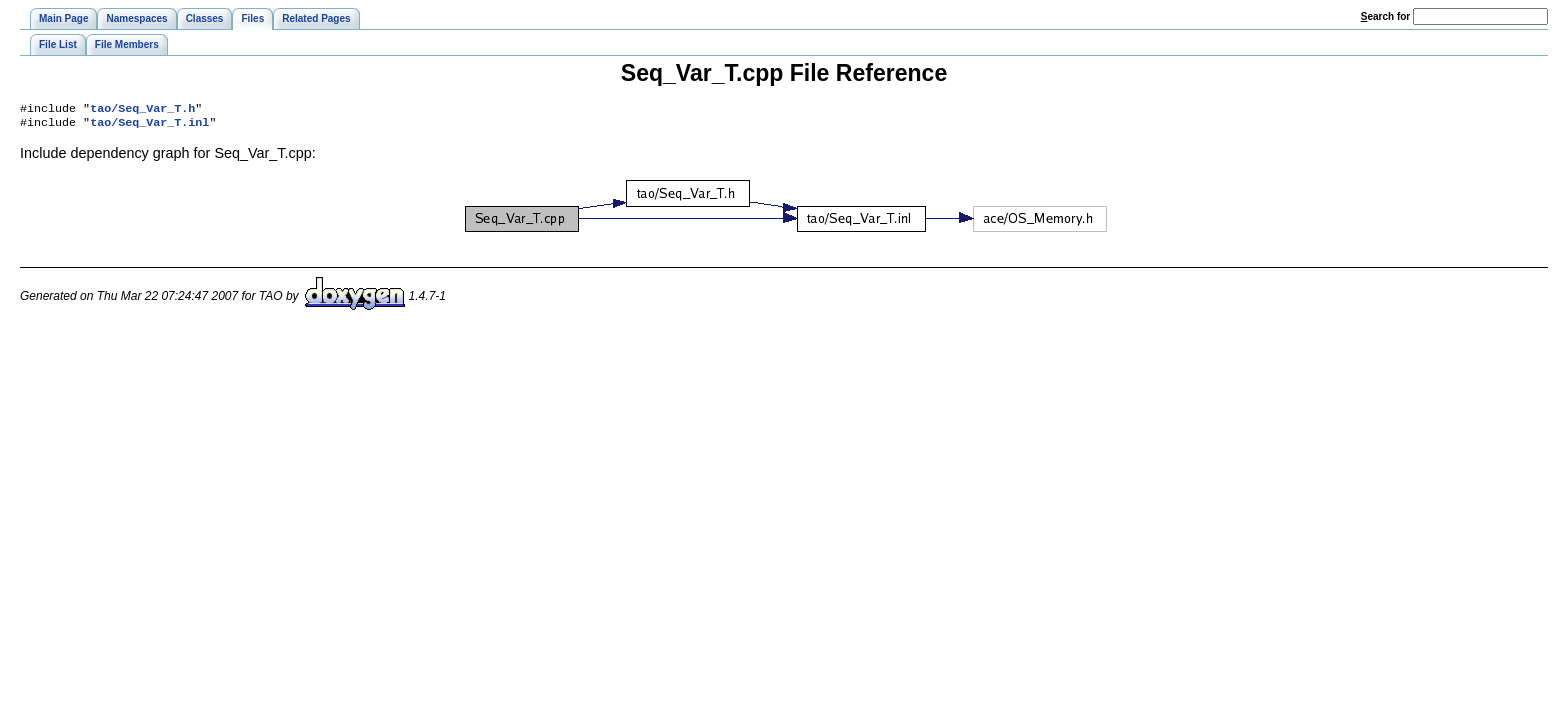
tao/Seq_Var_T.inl (149, 126)
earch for (1385, 16)
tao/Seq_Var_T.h (142, 110)
